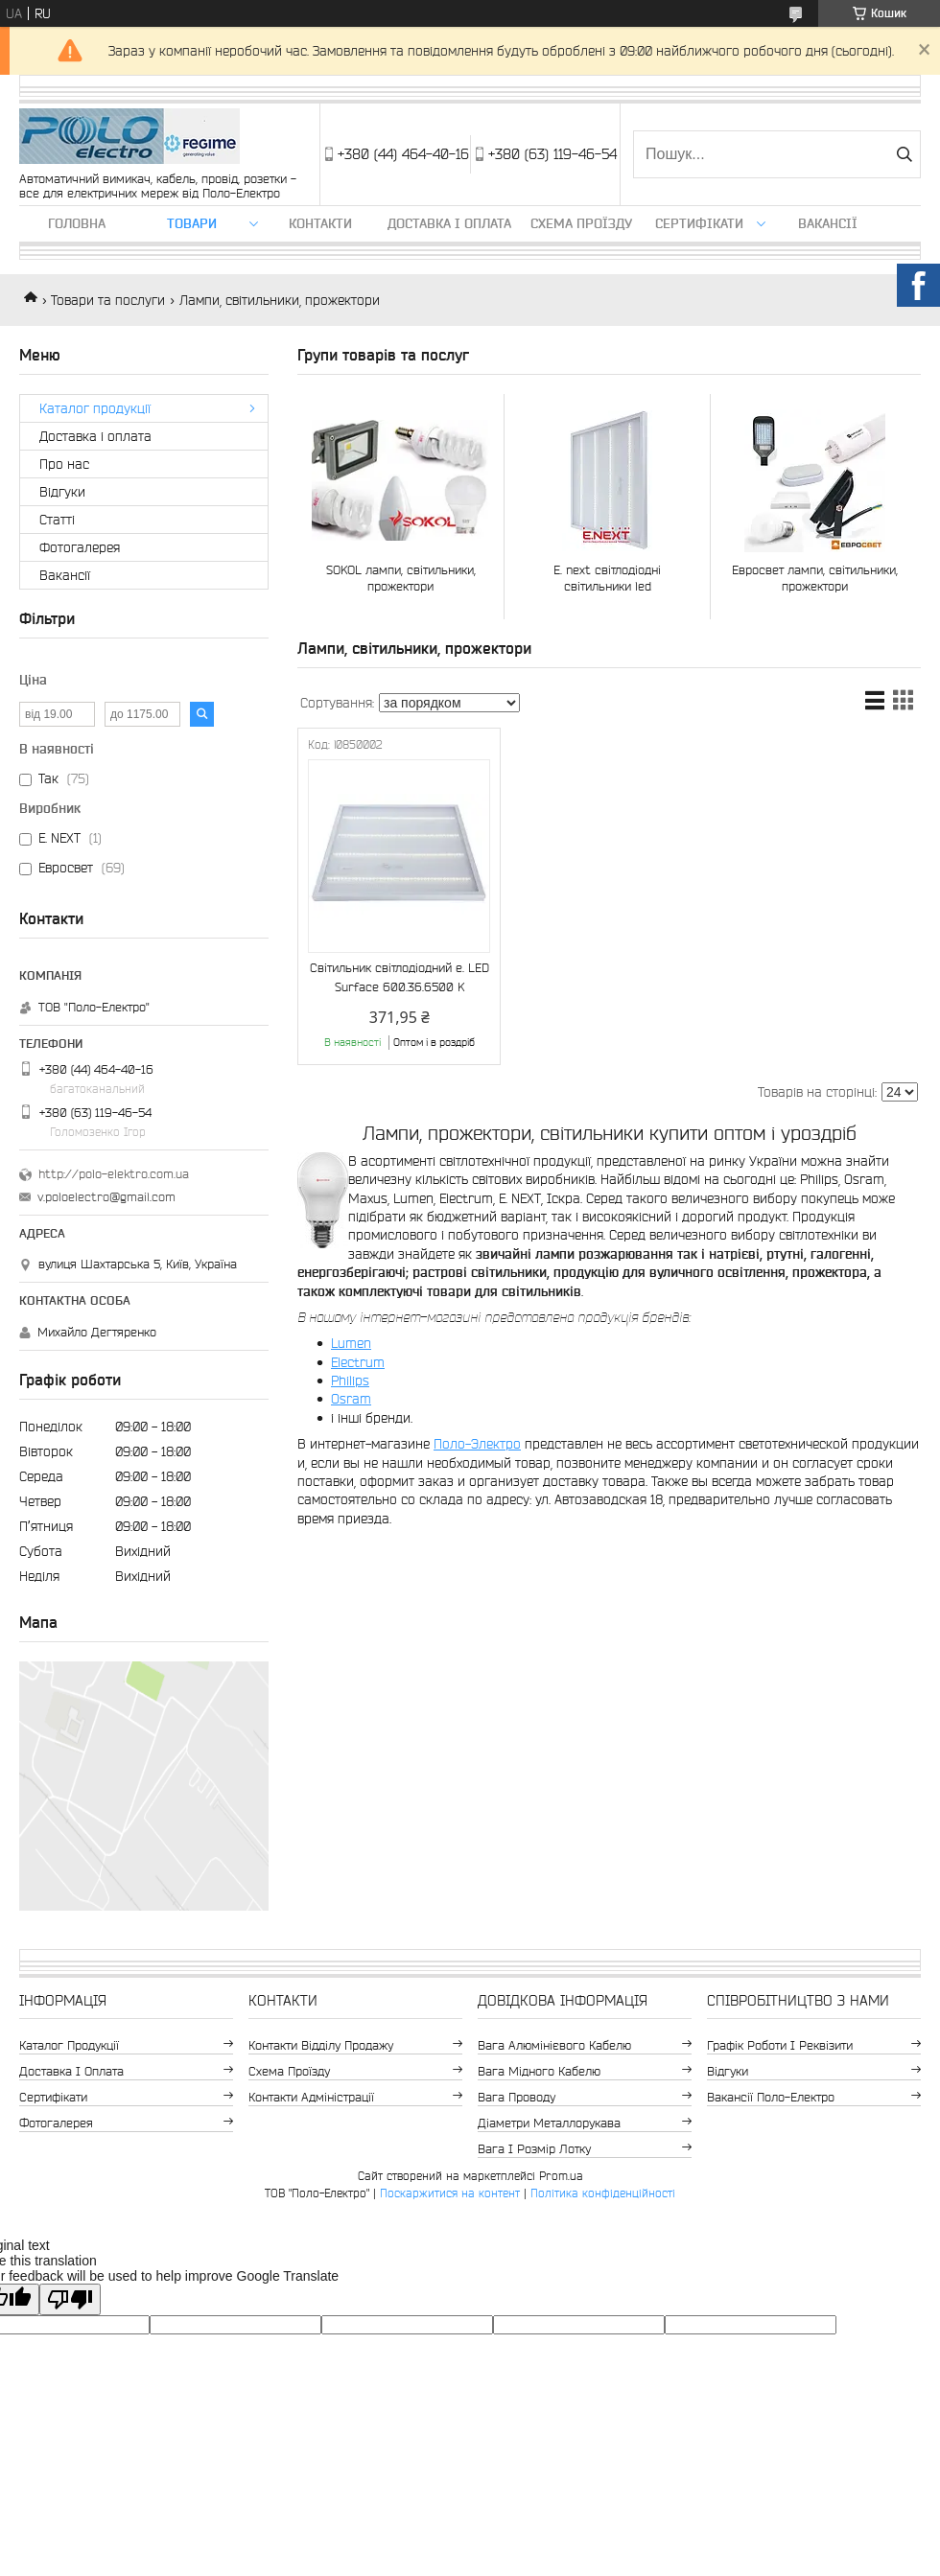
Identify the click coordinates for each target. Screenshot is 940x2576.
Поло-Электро (477, 1443)
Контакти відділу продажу (320, 2045)
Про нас (64, 464)
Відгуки (62, 491)
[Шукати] (904, 154)
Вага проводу (516, 2097)
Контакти (320, 223)
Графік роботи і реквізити (780, 2045)
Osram (351, 1398)
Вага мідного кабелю (539, 2071)
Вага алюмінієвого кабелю (554, 2045)
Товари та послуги (108, 300)
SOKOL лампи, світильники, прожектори (401, 578)
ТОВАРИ (192, 223)
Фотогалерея (79, 547)
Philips (350, 1380)
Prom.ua (561, 2176)
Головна (77, 223)
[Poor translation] (70, 2299)
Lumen (351, 1343)
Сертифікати (699, 223)
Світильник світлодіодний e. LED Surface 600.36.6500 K (399, 977)
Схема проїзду (581, 223)
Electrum (358, 1362)
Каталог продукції (95, 408)
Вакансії (828, 223)
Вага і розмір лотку (534, 2149)
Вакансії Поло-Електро (770, 2097)
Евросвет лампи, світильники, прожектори (815, 578)
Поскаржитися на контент (450, 2193)
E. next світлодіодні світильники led (607, 578)
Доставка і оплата (449, 223)
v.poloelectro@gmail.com (106, 1197)
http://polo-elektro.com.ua (113, 1174)
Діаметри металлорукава (549, 2123)
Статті (57, 519)
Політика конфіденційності (602, 2193)
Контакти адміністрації (311, 2097)
